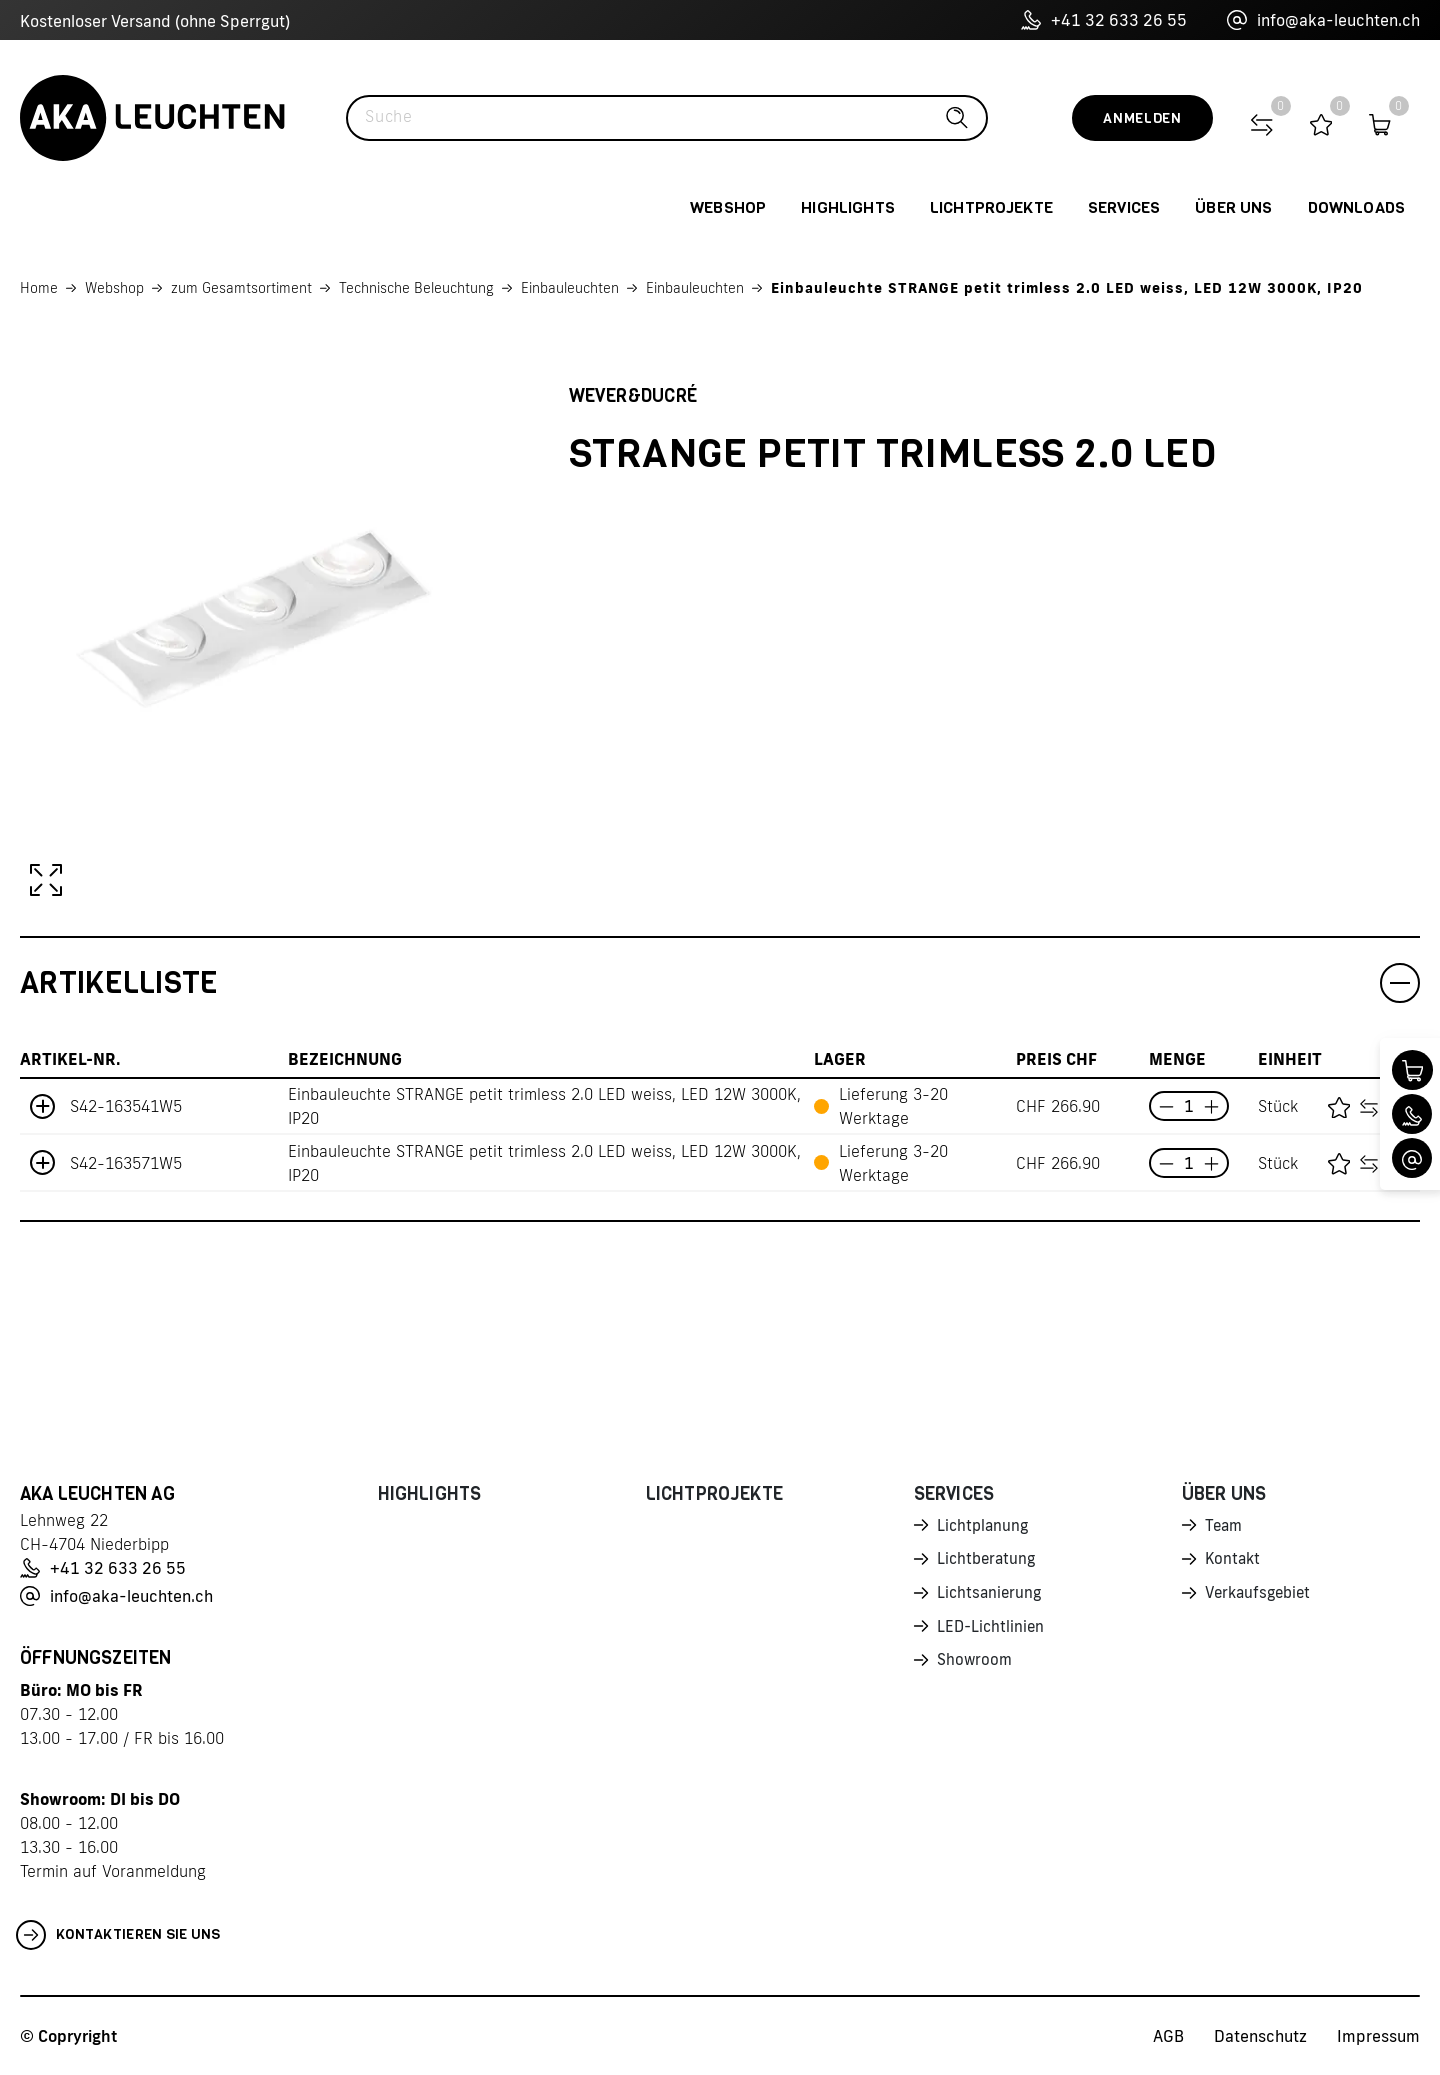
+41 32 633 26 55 (1104, 20)
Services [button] (1124, 207)
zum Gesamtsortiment (241, 288)
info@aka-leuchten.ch (1323, 20)
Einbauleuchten (570, 288)
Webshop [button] (728, 207)
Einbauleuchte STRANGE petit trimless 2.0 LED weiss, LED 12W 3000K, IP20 (1067, 288)
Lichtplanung (984, 1526)
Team (1225, 1526)
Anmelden (1142, 118)
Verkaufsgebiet (1261, 1596)
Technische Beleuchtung (416, 288)
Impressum (1378, 2036)
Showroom (976, 1666)
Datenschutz (1260, 2036)
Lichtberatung (988, 1561)
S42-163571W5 (126, 1163)
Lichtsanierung (991, 1596)
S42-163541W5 (126, 1106)
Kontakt (1234, 1561)
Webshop (114, 288)
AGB (1168, 2036)
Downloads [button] (1356, 207)
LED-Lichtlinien (992, 1631)
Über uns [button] (1233, 207)
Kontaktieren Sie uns (118, 1935)
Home (39, 288)
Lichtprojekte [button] (991, 207)
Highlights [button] (848, 207)
